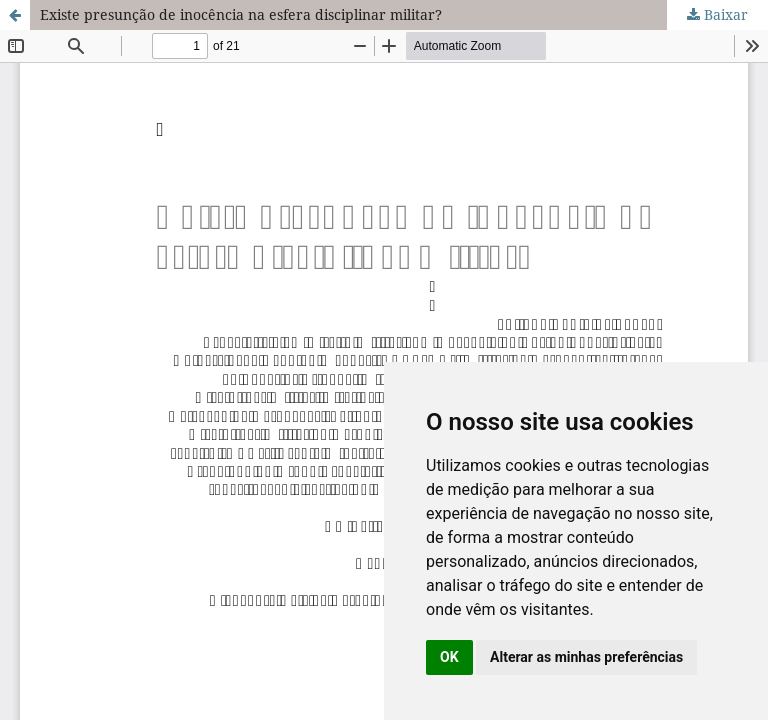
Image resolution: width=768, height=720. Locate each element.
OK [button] (449, 657)
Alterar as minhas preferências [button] (586, 657)
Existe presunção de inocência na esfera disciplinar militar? (241, 14)
